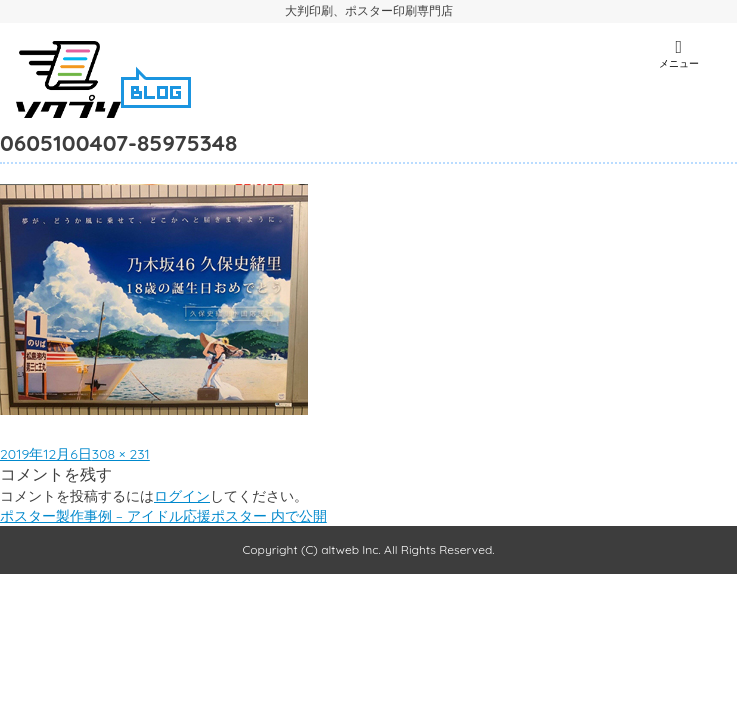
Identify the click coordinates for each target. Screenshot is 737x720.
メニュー (679, 54)
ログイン (182, 496)
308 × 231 (121, 454)
